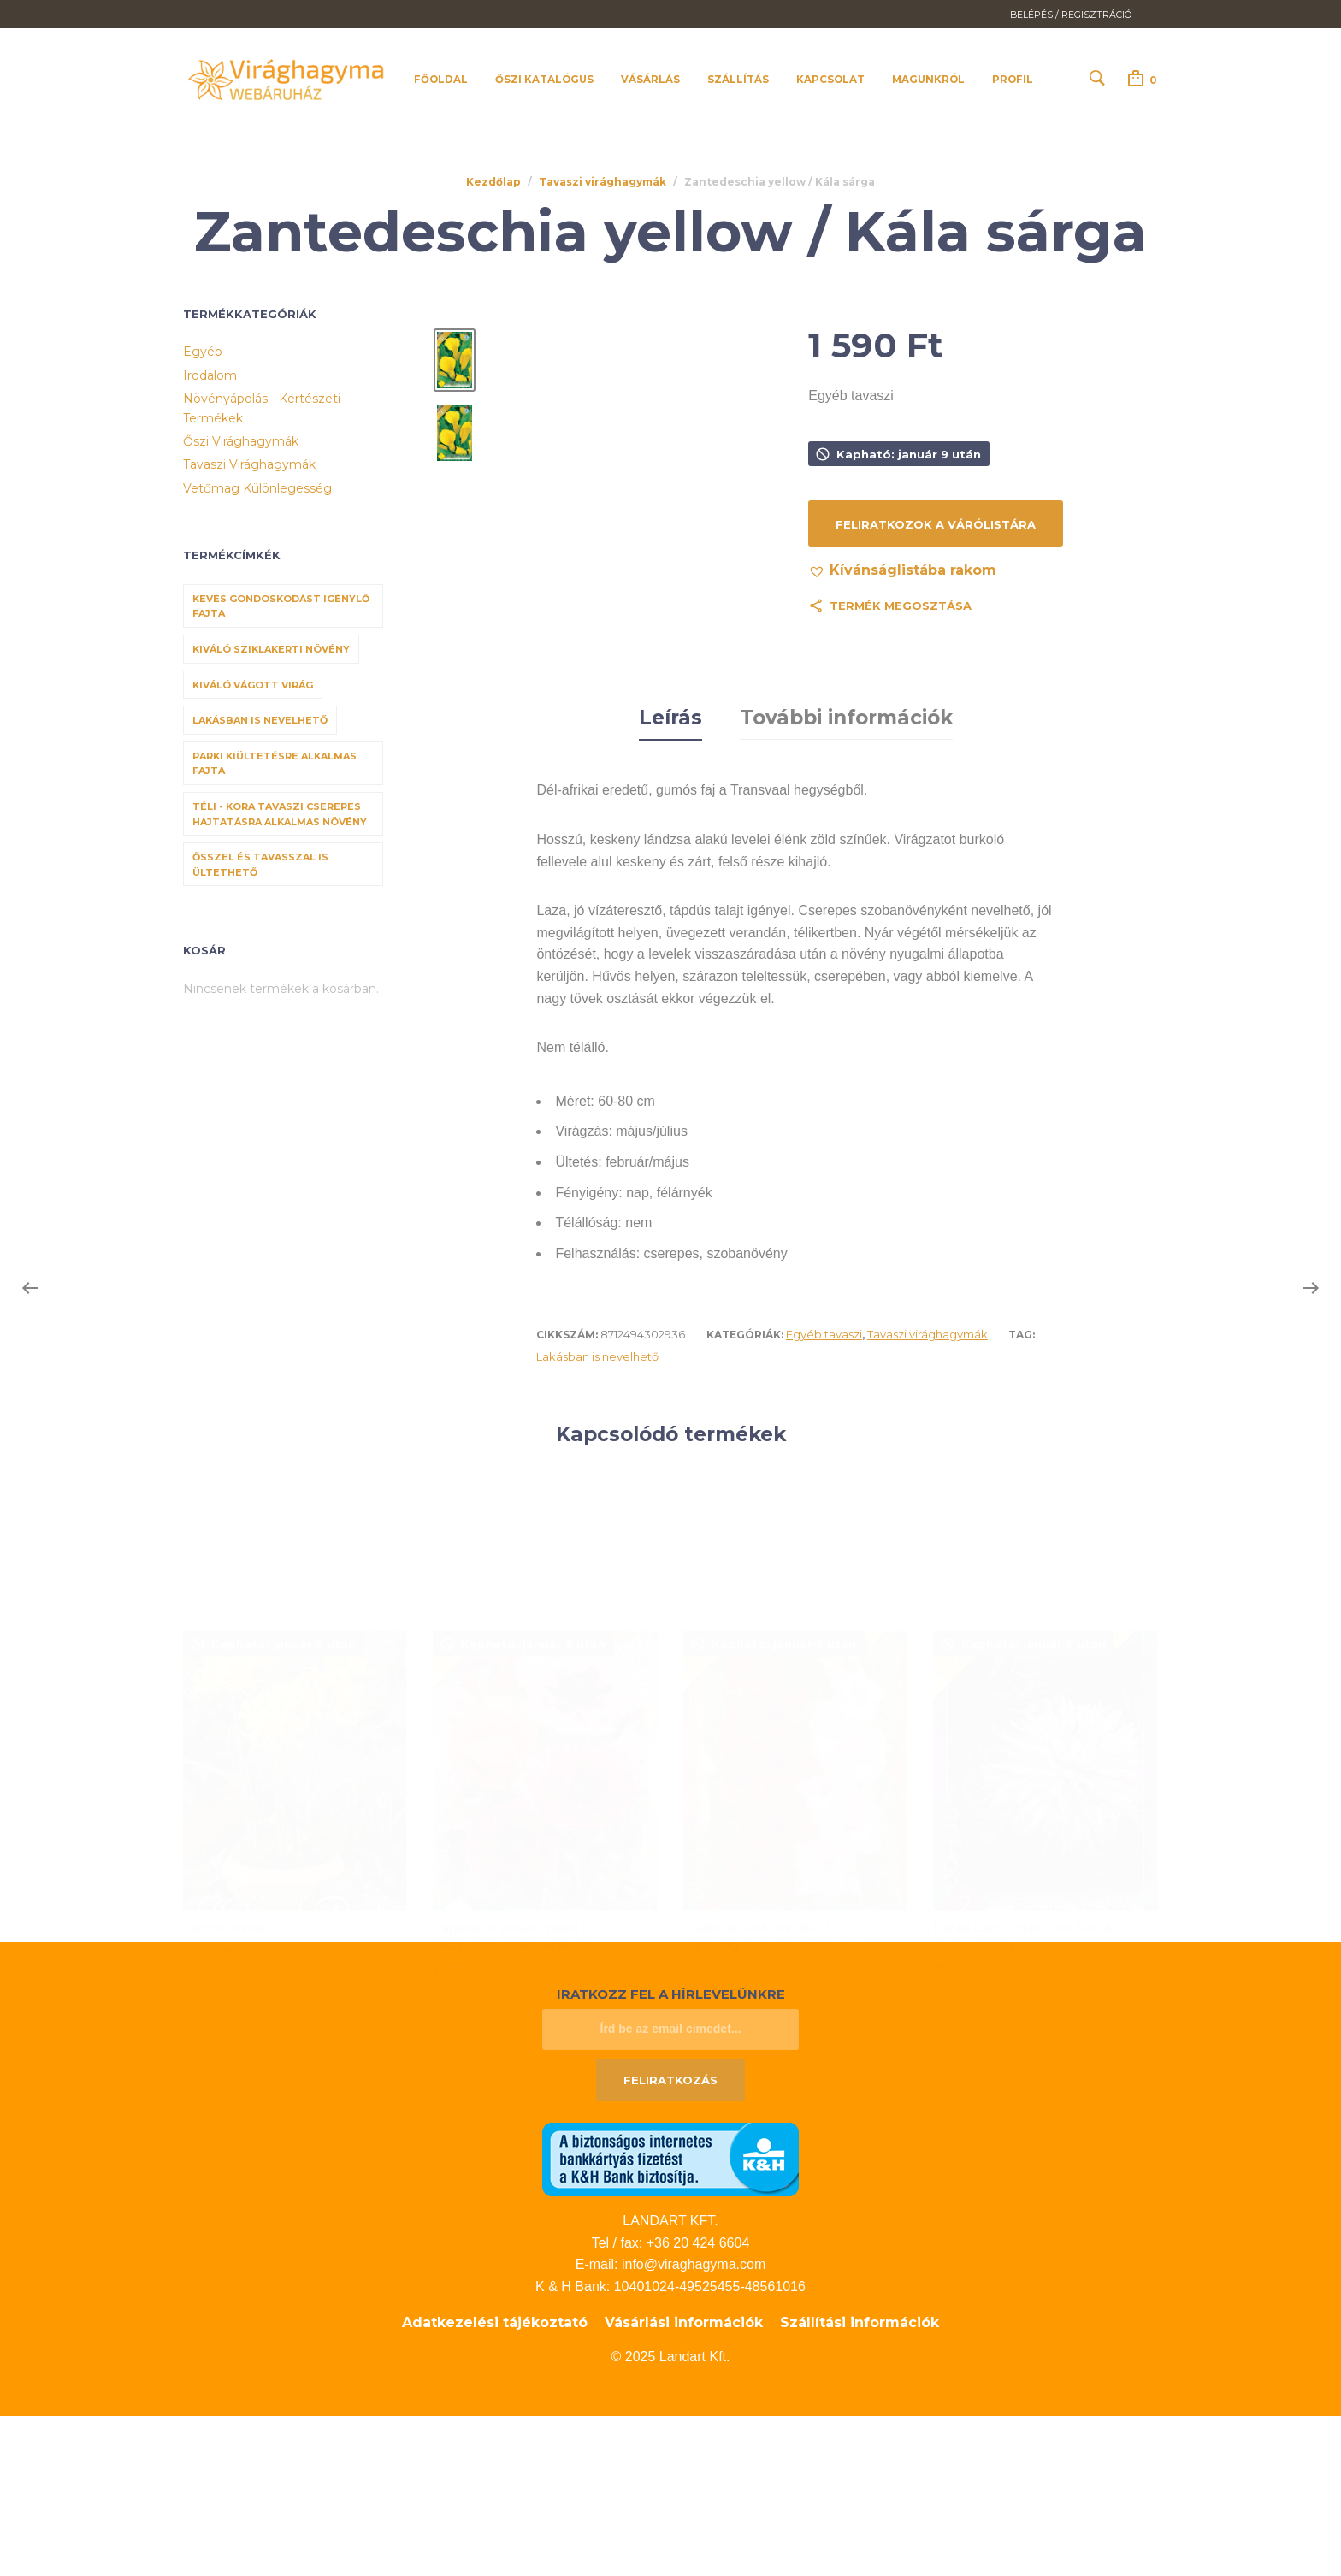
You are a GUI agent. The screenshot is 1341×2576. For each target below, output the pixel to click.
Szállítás (738, 80)
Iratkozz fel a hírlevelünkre (671, 2154)
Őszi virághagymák (240, 441)
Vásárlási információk (684, 2482)
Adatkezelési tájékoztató (495, 2482)
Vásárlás (650, 80)
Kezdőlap (493, 181)
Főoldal (441, 80)
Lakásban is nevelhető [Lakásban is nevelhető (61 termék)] (260, 721)
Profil (1012, 80)
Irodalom (210, 375)
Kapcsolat (830, 80)
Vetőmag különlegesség (257, 488)
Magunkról (928, 80)
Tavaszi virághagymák (602, 181)
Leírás (670, 878)
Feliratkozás (670, 2240)
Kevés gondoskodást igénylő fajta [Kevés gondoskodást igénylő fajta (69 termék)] (280, 606)
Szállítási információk (859, 2482)
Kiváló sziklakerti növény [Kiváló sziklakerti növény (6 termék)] (271, 649)
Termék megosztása (901, 605)
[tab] (670, 879)
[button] (902, 571)
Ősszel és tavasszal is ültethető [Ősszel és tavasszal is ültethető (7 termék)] (260, 865)
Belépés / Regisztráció (1070, 15)
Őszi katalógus (544, 80)
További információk (846, 878)
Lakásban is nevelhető (597, 1516)
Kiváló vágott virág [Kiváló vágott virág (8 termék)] (252, 685)
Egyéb (202, 352)
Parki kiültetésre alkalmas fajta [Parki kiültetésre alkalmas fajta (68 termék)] (274, 763)
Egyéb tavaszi (824, 1494)
